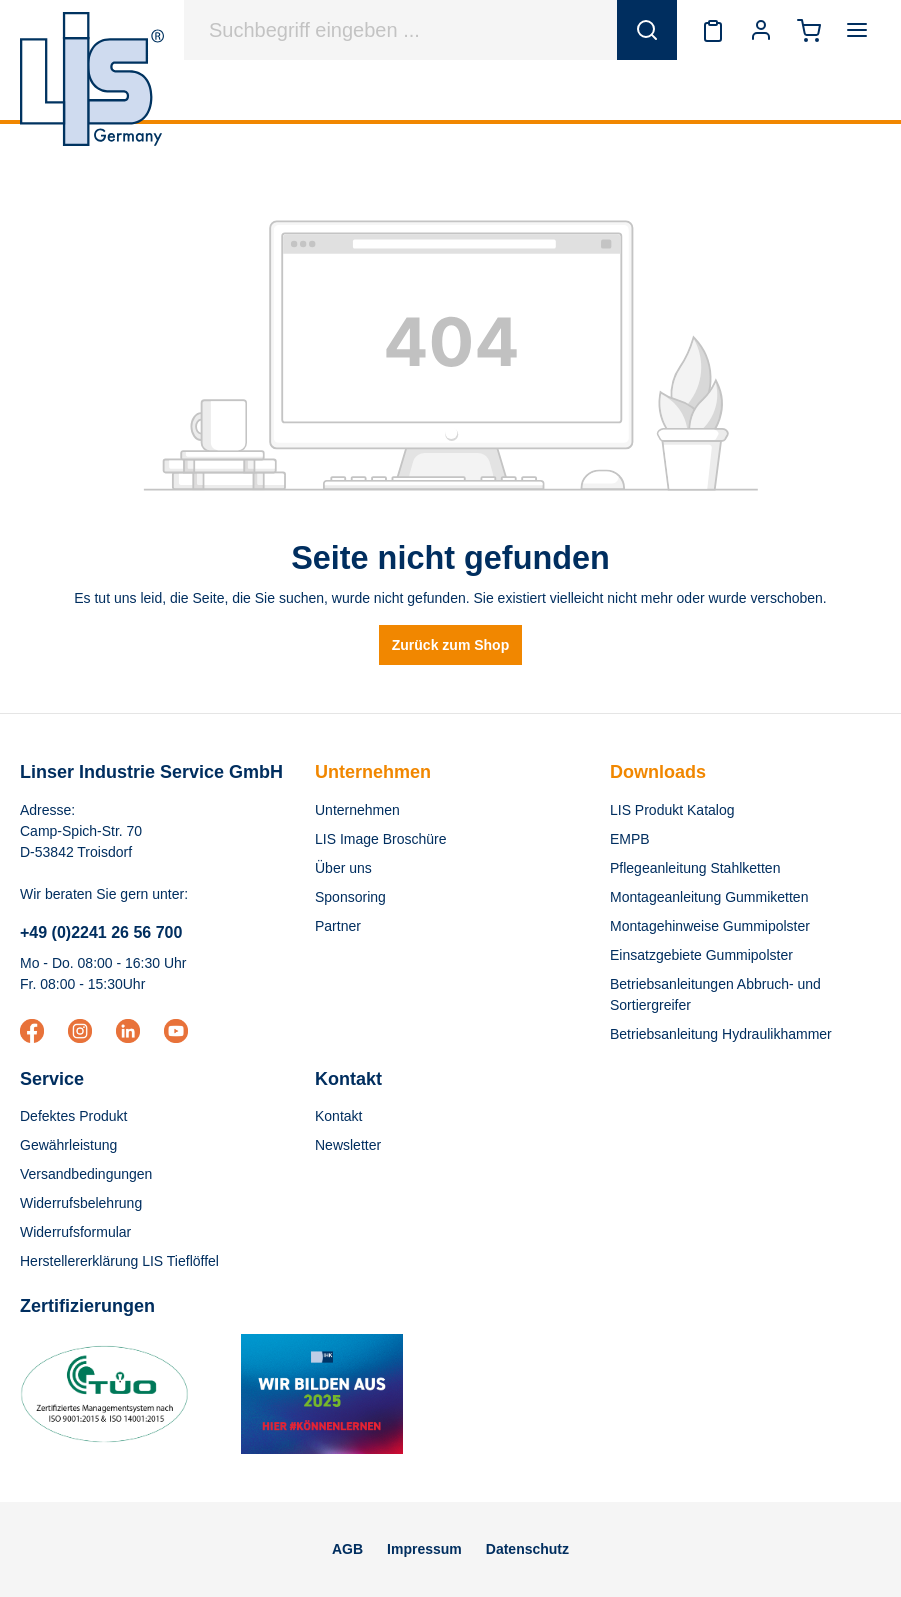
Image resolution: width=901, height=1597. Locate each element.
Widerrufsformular (75, 1232)
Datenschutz (527, 1549)
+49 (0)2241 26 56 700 (101, 932)
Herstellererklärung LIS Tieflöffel (119, 1261)
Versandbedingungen (86, 1174)
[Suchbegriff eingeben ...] (401, 30)
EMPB (630, 839)
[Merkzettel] (713, 30)
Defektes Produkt (73, 1116)
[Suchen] (647, 30)
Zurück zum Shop (450, 645)
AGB (347, 1549)
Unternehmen (373, 772)
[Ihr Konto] (761, 30)
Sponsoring (350, 897)
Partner (338, 926)
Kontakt (338, 1116)
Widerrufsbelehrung (81, 1203)
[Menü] (857, 30)
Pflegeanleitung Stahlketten (695, 868)
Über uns (343, 868)
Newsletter (348, 1145)
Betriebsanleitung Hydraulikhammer (721, 1034)
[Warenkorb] (809, 30)
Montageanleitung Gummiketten (709, 897)
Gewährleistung (68, 1145)
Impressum (424, 1549)
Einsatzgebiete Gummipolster (701, 955)
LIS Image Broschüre (381, 839)
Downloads (658, 772)
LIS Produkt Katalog (672, 810)
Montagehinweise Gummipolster (710, 926)
